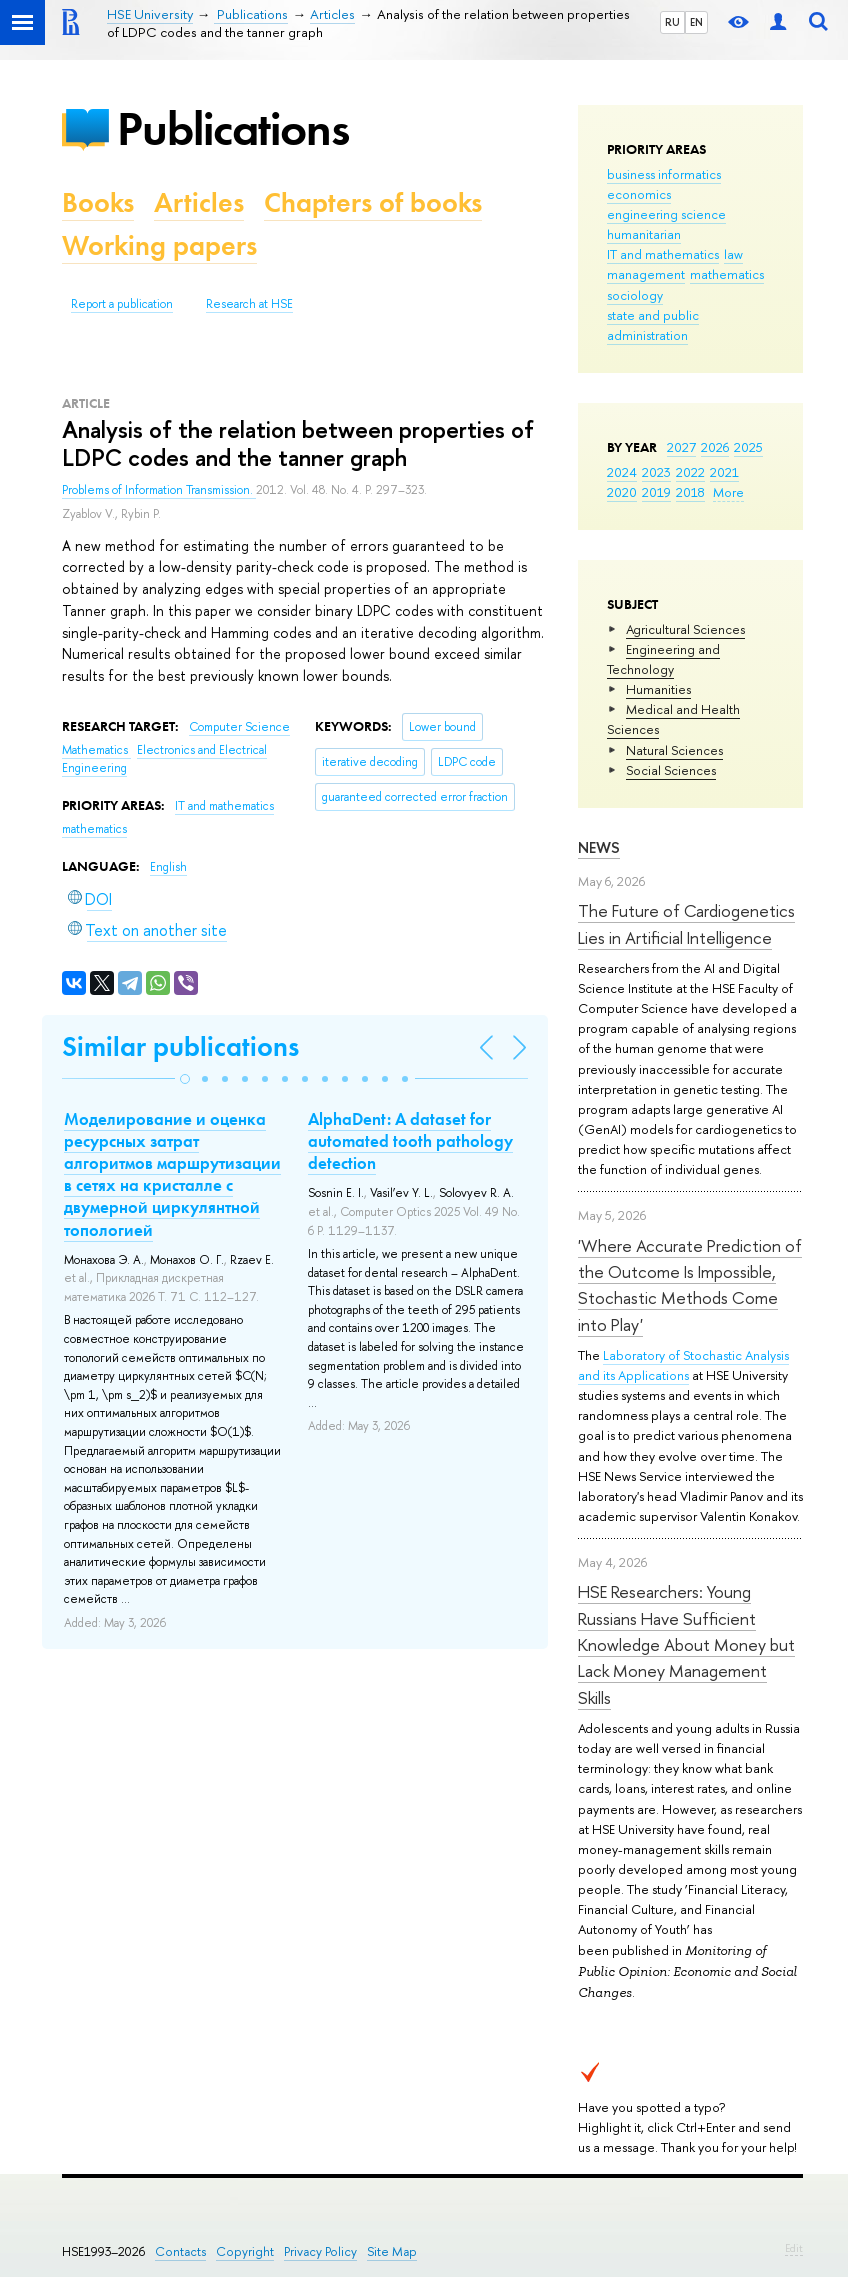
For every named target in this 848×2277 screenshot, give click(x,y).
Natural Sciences (674, 750)
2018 (690, 492)
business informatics (664, 174)
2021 (724, 472)
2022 (690, 472)
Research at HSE (249, 304)
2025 (748, 447)
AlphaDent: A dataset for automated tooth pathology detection (410, 1141)
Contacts (180, 2251)
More (728, 492)
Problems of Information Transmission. (159, 490)
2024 (622, 472)
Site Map (392, 2251)
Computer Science (239, 727)
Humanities (658, 689)
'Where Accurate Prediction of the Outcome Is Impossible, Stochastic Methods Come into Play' (690, 1285)
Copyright (245, 2251)
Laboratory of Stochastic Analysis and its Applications (683, 1365)
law (733, 254)
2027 (681, 447)
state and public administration (653, 325)
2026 (715, 447)
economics (639, 194)
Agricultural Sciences (685, 629)
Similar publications (180, 1046)
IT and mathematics (663, 254)
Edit (794, 2248)
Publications (233, 128)
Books (98, 202)
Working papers (159, 245)
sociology (635, 295)
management (646, 274)
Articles (199, 202)
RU (672, 22)
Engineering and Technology (663, 659)
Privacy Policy (320, 2251)
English (168, 867)
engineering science (666, 214)
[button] (185, 1079)
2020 (622, 492)
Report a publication (122, 304)
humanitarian (644, 234)
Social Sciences (671, 770)
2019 (656, 492)
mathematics (727, 274)
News (599, 847)
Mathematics (96, 750)
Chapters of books (373, 202)
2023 (656, 472)
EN (696, 22)
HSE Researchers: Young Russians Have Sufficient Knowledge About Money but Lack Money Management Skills (686, 1644)
